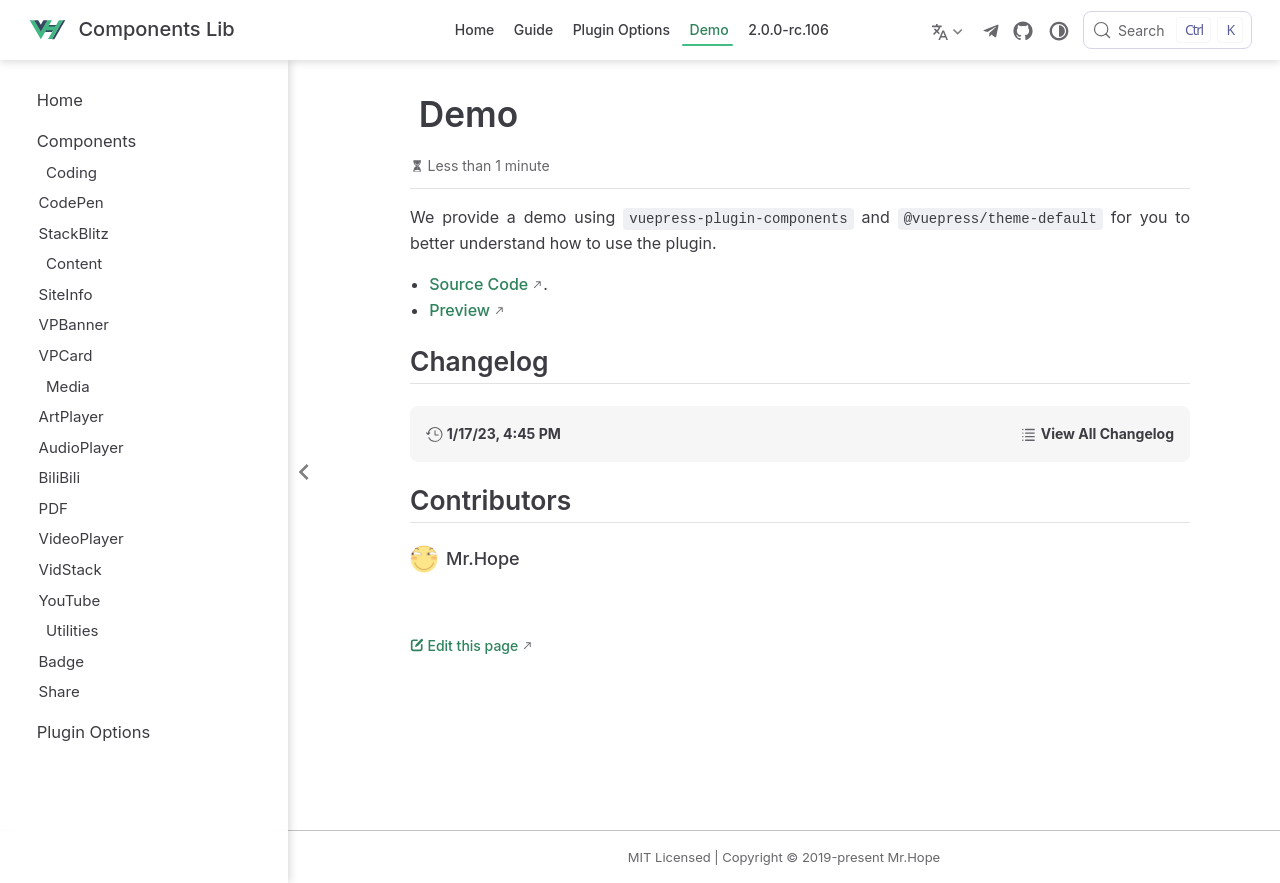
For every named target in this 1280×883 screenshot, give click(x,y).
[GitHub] (1023, 31)
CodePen (71, 202)
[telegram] (991, 31)
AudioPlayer (81, 447)
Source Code (478, 284)
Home (475, 29)
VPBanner (74, 324)
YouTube (70, 600)
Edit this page (464, 645)
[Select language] (949, 30)
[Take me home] (131, 30)
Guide (533, 29)
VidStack (70, 569)
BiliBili (60, 477)
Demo (709, 29)
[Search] (1167, 30)
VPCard (66, 355)
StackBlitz (74, 233)
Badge (61, 661)
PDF (53, 508)
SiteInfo (66, 294)
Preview (459, 310)
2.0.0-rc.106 (788, 29)
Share (59, 691)
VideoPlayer (81, 538)
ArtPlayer (71, 416)
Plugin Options (621, 29)
